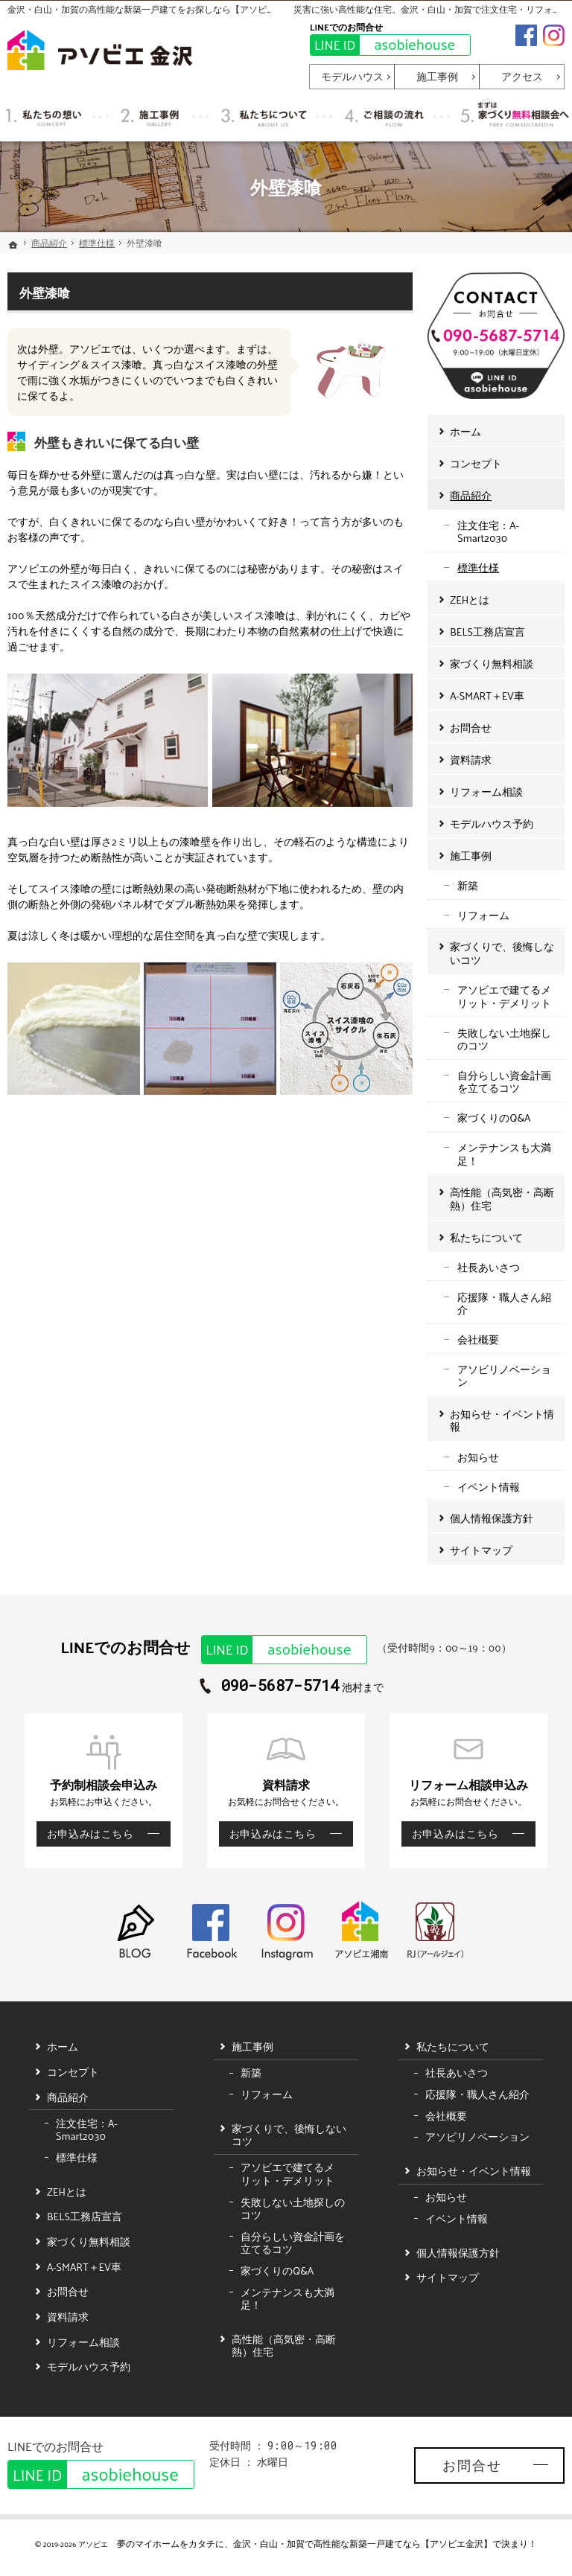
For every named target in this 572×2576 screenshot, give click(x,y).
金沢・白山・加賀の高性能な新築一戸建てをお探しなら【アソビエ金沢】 (154, 9)
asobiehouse (383, 45)
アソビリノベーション (504, 1376)
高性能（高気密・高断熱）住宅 (502, 1199)
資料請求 (471, 759)
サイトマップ (481, 1550)
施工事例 (471, 855)
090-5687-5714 (280, 1686)
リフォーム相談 (486, 791)
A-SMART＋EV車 (487, 695)
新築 (467, 885)
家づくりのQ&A (493, 1117)
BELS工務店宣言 (487, 631)
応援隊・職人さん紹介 (504, 1304)
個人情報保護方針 (491, 1518)
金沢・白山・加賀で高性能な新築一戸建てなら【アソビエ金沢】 (362, 2543)
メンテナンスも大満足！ (504, 1154)
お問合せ (471, 727)
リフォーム (483, 915)
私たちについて (486, 1237)
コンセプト (476, 463)
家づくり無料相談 (491, 663)
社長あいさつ (488, 1267)
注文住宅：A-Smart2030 (488, 532)
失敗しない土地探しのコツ (504, 1039)
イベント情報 (488, 1486)
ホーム (465, 431)
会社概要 (478, 1339)
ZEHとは (469, 599)
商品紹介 (471, 495)
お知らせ (478, 1457)
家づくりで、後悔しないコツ (502, 953)
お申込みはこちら (84, 1833)
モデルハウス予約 (491, 823)
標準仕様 (478, 567)
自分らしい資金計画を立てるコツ (504, 1082)
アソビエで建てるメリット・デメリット (504, 996)
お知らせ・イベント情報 (502, 1420)
